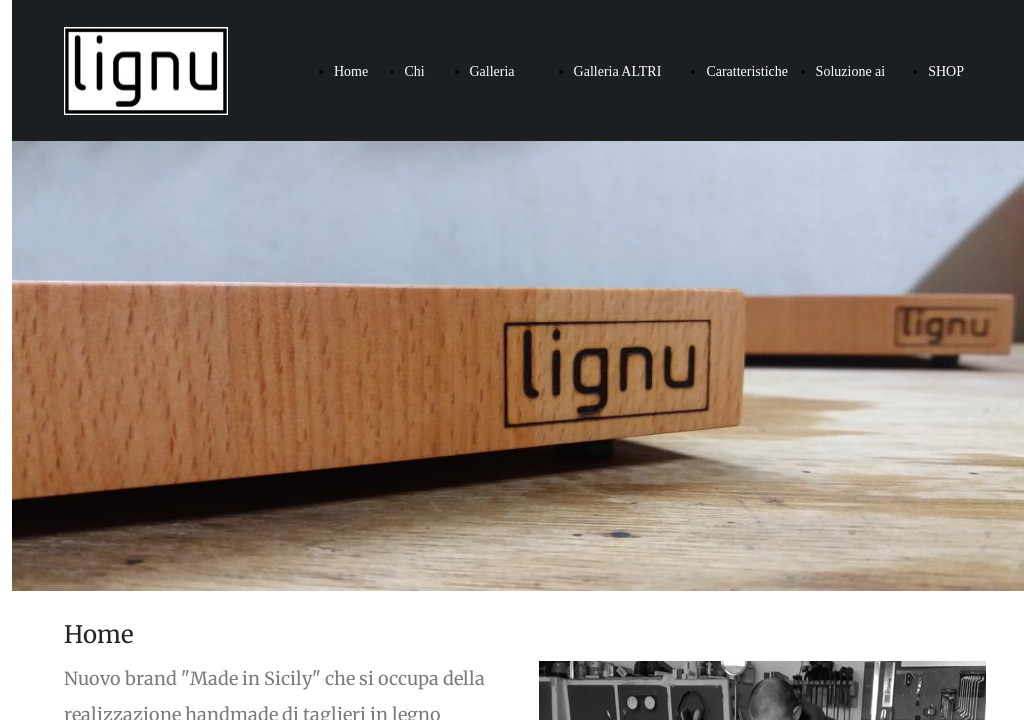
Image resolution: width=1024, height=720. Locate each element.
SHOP (946, 71)
